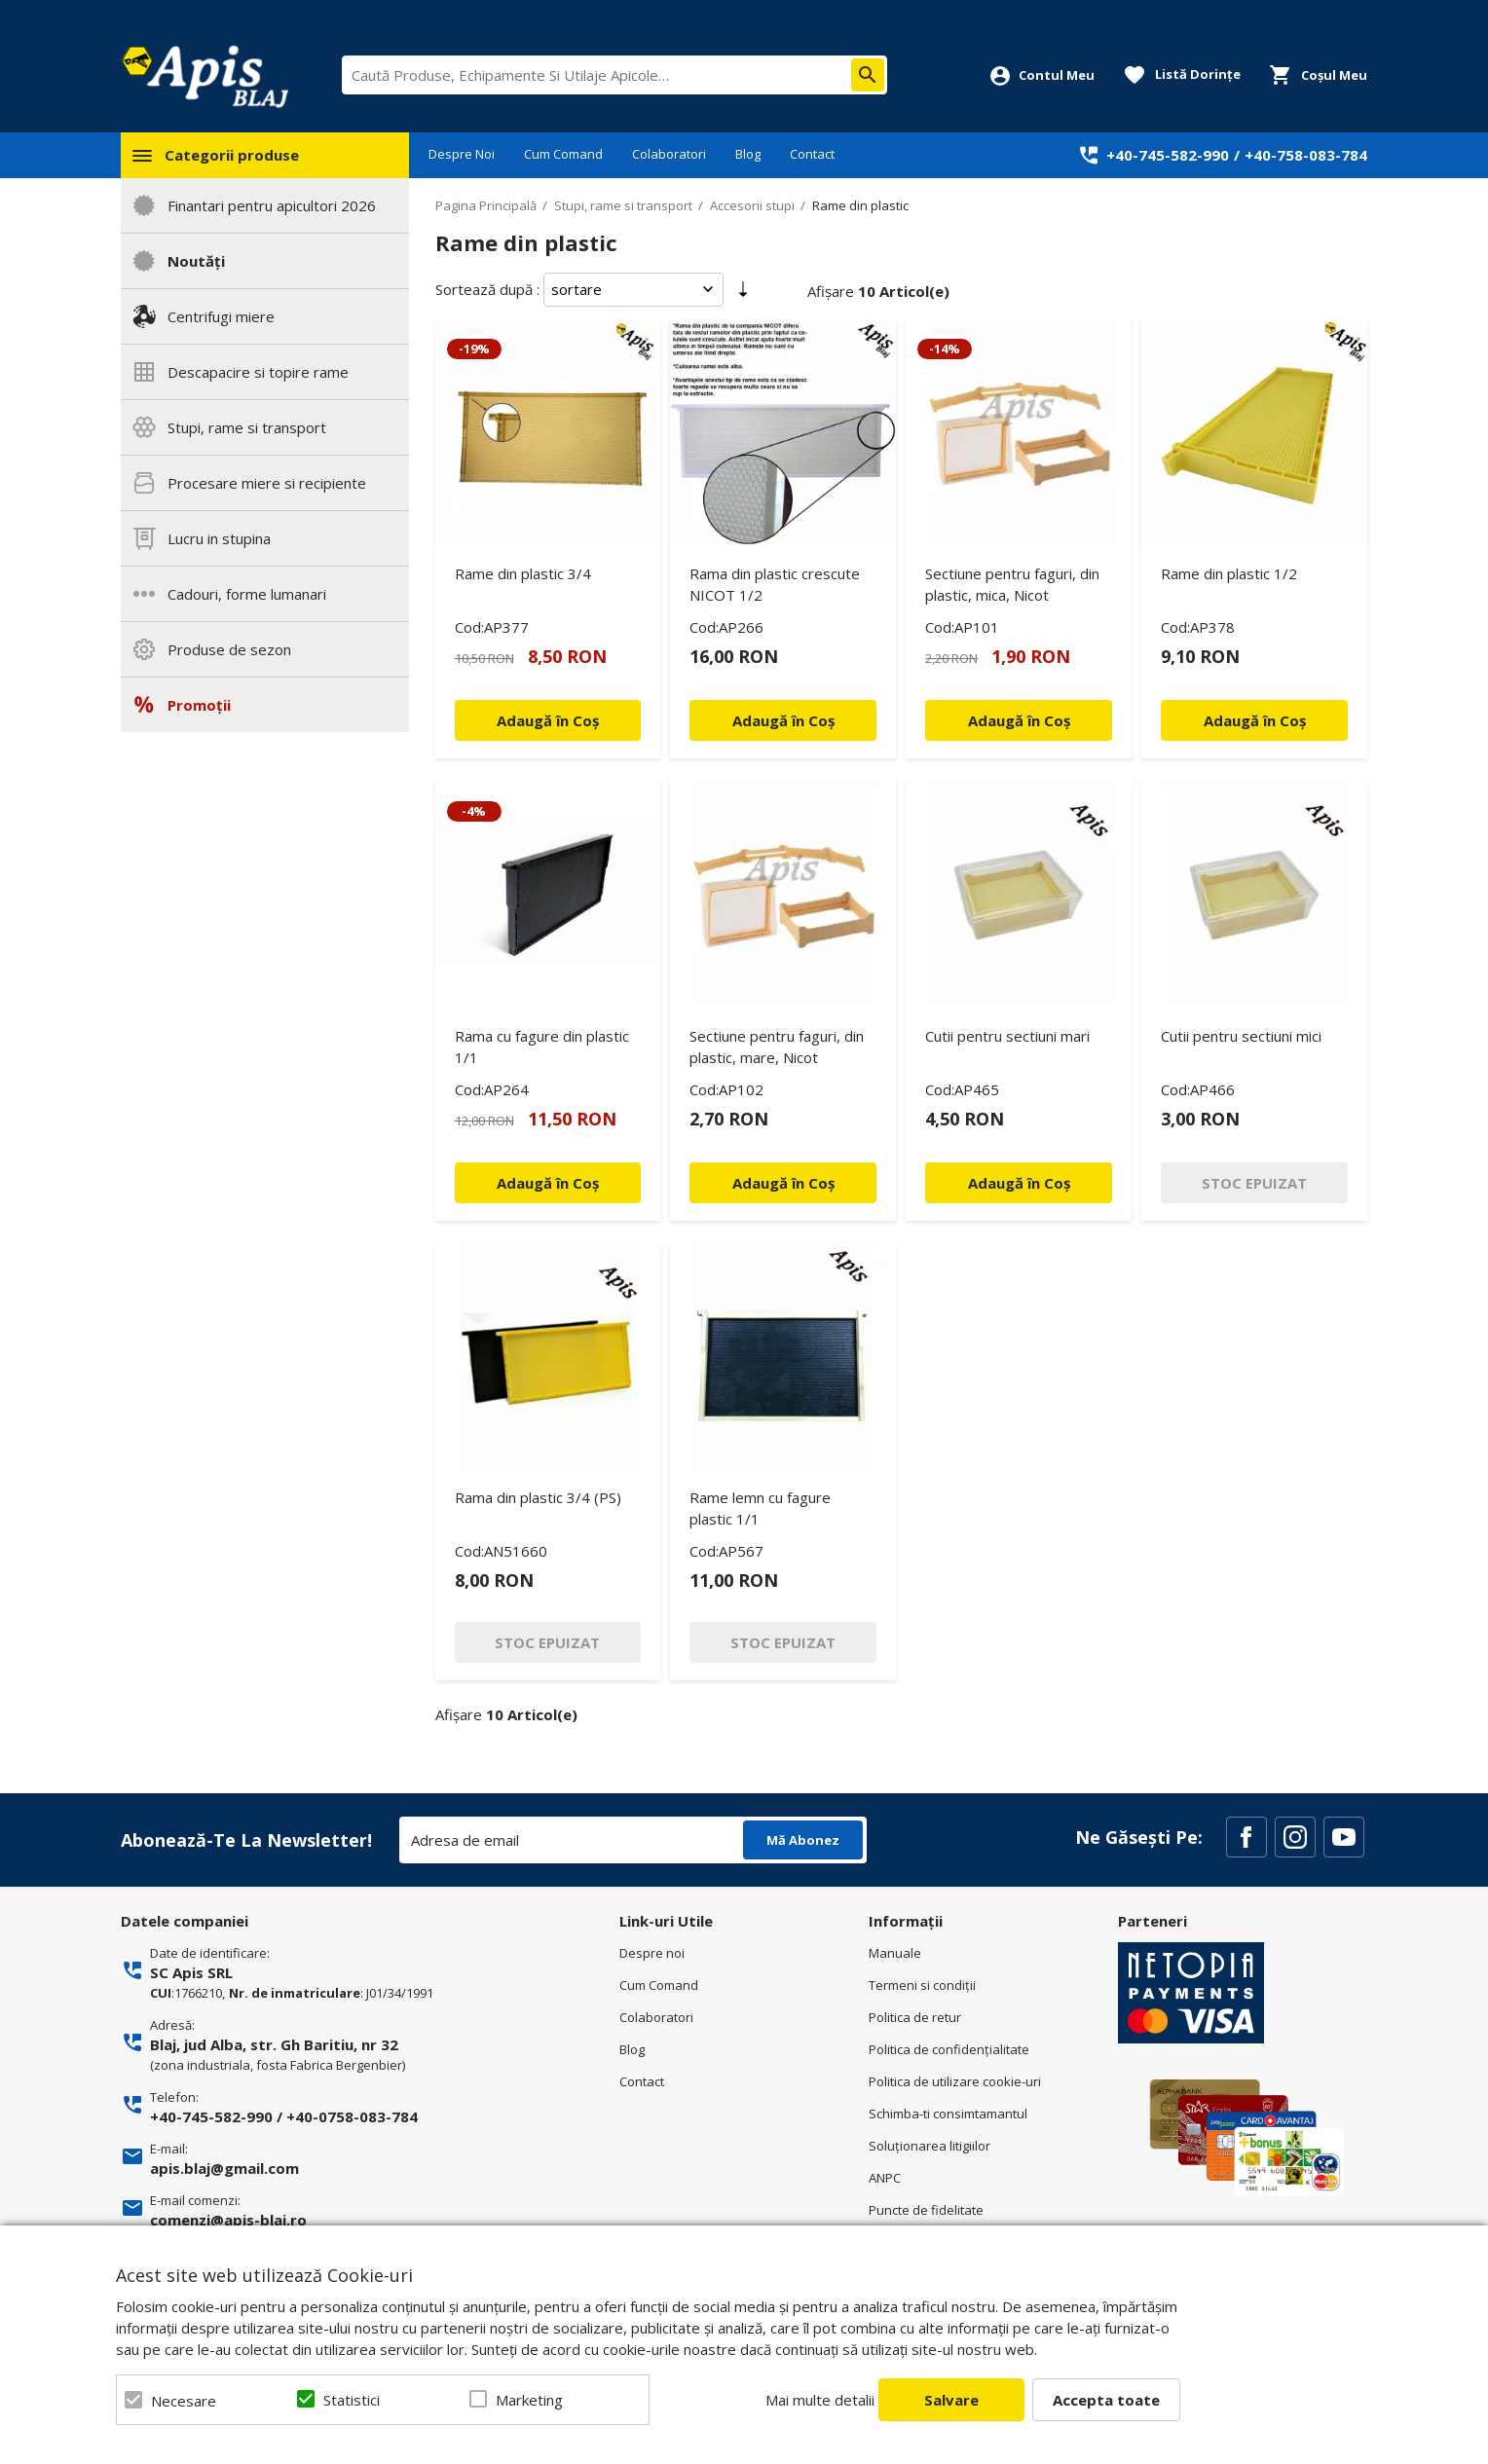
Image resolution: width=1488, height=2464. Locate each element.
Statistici (351, 2399)
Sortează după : (487, 289)
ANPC (885, 2178)
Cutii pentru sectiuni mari (1007, 1036)
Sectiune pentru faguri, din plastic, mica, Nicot (1012, 584)
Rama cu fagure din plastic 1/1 (542, 1046)
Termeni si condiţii (922, 1985)
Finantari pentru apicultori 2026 (271, 205)
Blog (748, 154)
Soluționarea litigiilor (929, 2145)
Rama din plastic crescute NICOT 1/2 (774, 584)
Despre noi (652, 1953)
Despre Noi (461, 154)
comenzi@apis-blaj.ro (228, 2219)
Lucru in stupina (219, 538)
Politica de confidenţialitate (949, 2049)
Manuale (895, 1953)
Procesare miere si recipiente (266, 483)
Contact (812, 154)
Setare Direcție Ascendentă (743, 293)
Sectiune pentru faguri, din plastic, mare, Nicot (776, 1046)
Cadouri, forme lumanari (246, 594)
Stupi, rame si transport (246, 427)
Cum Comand (563, 154)
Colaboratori (669, 154)
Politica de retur (915, 2017)
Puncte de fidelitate (926, 2210)
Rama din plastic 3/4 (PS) (538, 1497)
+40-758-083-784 (1306, 155)
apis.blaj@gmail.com (224, 2168)
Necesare (183, 2400)
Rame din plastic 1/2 (1229, 573)
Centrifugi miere (221, 316)
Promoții (199, 705)
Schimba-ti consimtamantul (948, 2113)
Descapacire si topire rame (258, 372)
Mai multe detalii (819, 2399)
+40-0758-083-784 (352, 2116)
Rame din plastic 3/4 (523, 573)
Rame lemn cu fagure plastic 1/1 (760, 1508)
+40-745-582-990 (1167, 155)
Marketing (529, 2399)
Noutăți (196, 261)
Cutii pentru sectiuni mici (1241, 1036)
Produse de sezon (229, 649)
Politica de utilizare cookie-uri (955, 2081)
